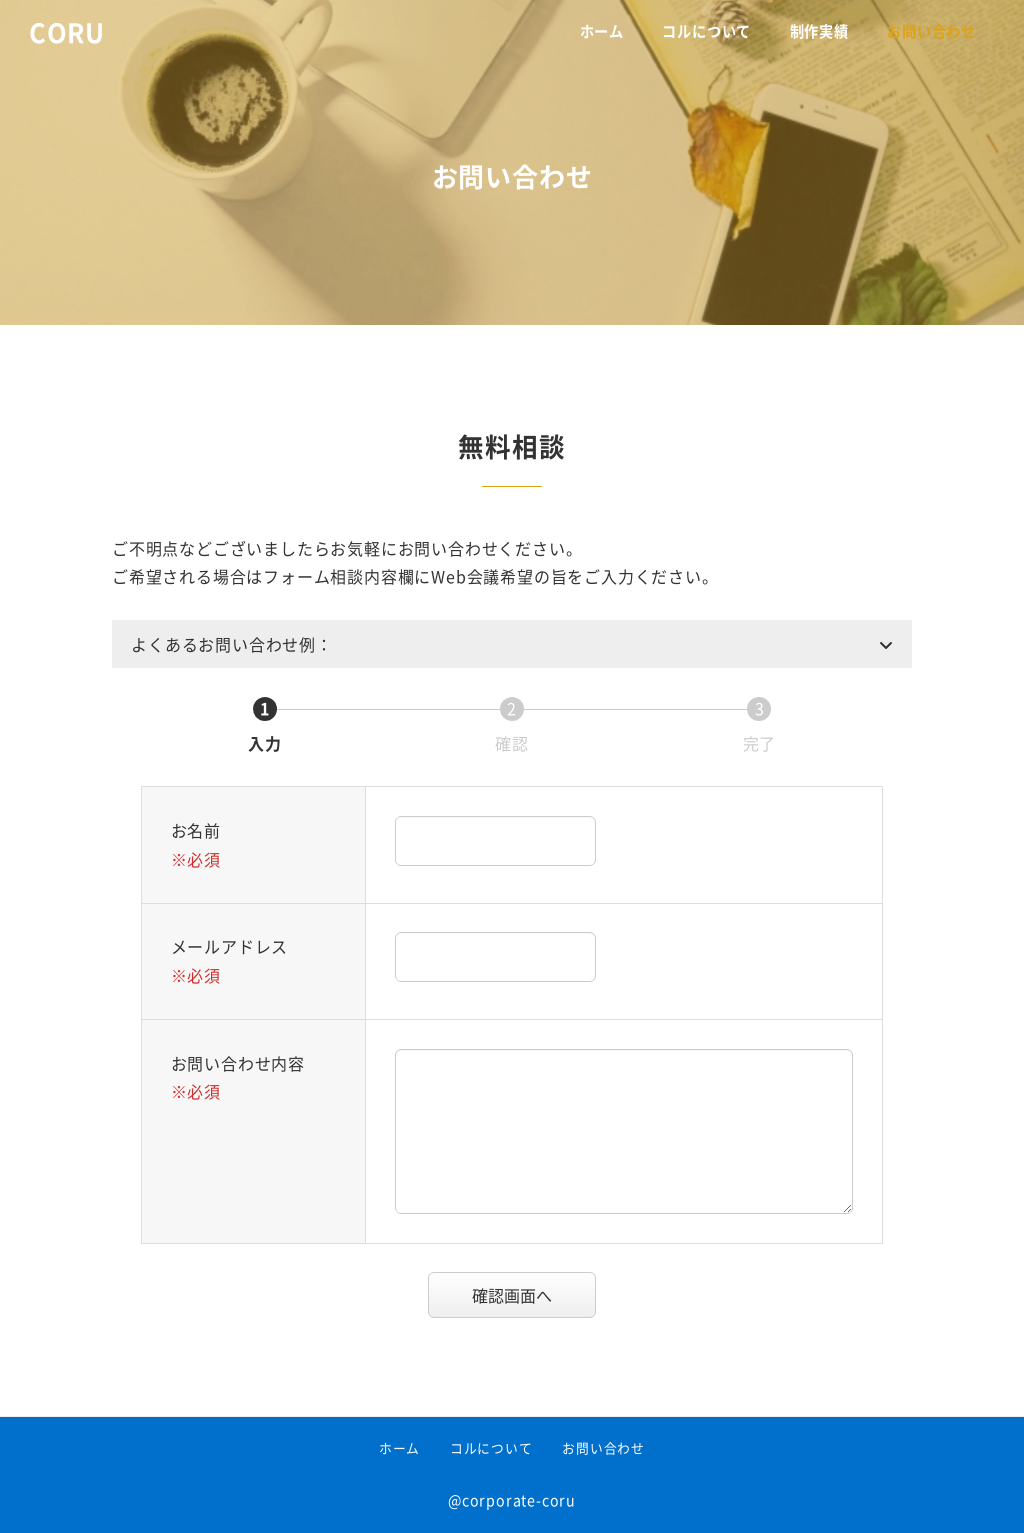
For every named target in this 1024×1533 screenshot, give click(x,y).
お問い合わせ (603, 1447)
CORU (67, 31)
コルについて (491, 1447)
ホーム (399, 1447)
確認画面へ (531, 1295)
